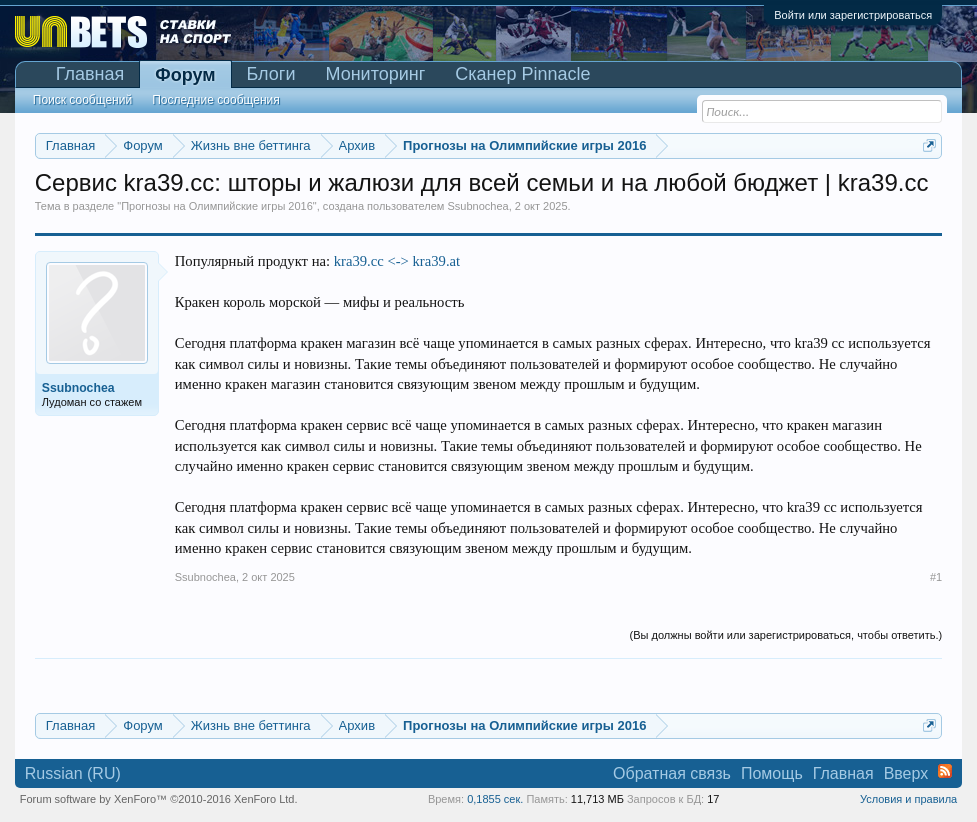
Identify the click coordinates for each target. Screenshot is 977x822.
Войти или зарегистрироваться (853, 15)
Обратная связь (672, 773)
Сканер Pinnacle (522, 74)
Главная (90, 74)
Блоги (271, 74)
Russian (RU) (73, 773)
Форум (185, 75)
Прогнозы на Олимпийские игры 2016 (217, 206)
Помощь (772, 773)
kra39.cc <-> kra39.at (397, 261)
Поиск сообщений (82, 100)
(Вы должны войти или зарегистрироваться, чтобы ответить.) (786, 635)
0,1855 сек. (495, 799)
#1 (936, 577)
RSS (945, 771)
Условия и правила (908, 799)
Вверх (906, 773)
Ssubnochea (478, 206)
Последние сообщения (216, 100)
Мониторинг (375, 74)
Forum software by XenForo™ (159, 799)
